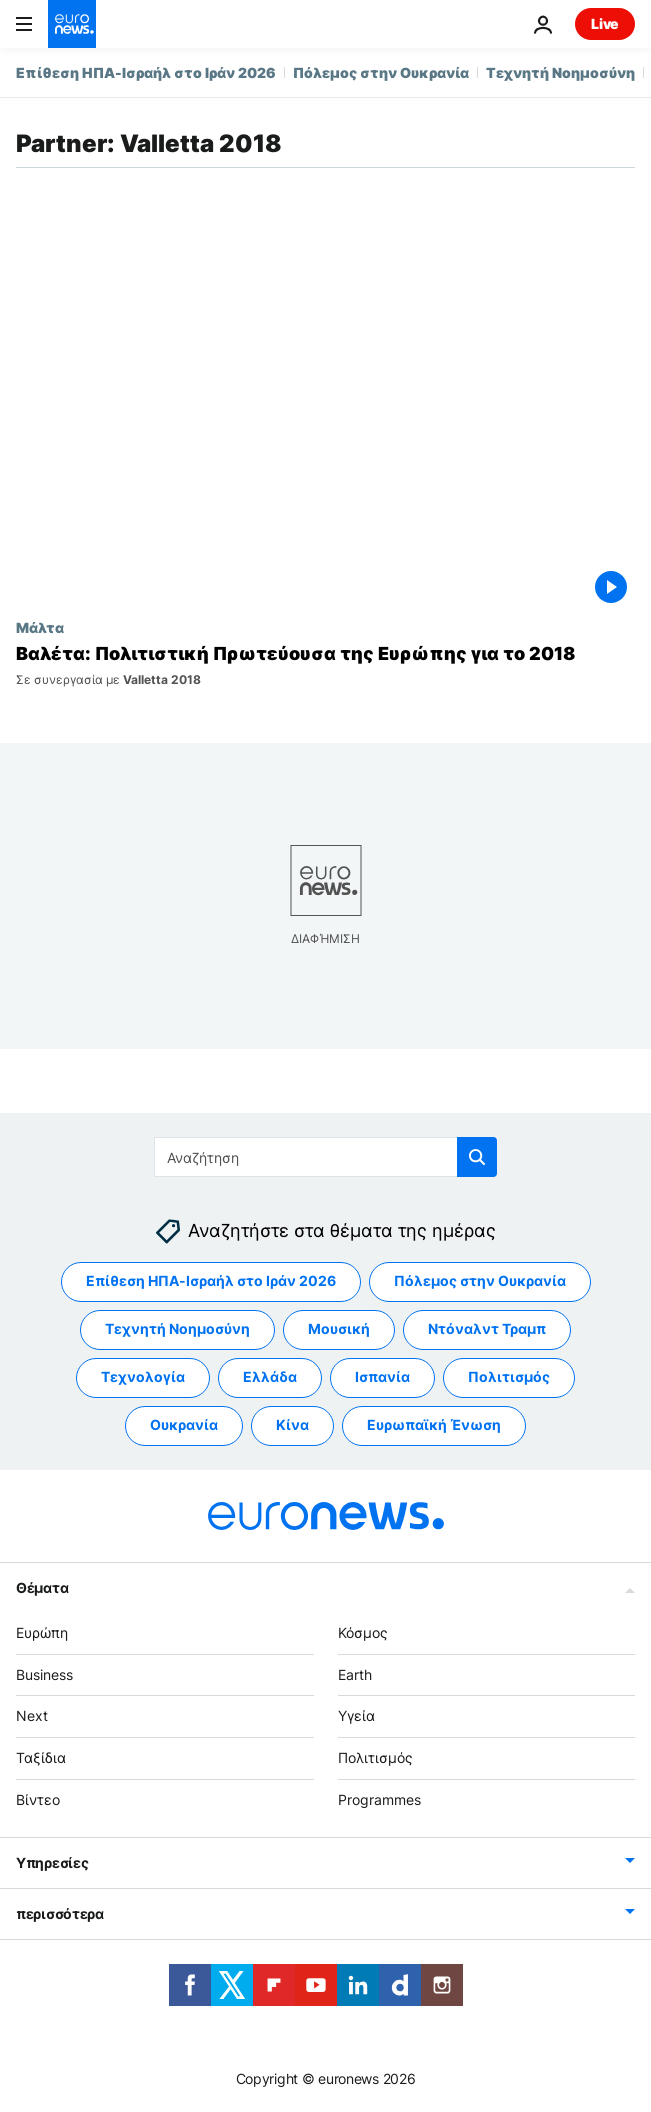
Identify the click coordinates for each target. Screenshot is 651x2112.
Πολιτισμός (375, 1757)
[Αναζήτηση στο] (325, 1157)
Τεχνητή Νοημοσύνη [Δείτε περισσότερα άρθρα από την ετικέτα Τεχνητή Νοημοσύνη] (177, 1328)
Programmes (379, 1799)
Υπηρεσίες (52, 1862)
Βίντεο (38, 1799)
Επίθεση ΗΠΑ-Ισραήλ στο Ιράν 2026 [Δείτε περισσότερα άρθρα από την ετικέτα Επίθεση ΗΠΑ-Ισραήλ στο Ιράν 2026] (211, 1280)
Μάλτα (40, 627)
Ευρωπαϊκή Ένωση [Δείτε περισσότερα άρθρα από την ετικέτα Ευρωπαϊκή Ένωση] (434, 1424)
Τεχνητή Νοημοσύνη (560, 72)
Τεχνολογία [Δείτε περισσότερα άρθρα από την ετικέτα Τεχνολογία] (143, 1376)
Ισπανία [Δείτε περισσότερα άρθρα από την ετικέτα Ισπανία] (382, 1376)
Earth (355, 1674)
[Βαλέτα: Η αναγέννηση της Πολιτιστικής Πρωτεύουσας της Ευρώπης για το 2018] (325, 665)
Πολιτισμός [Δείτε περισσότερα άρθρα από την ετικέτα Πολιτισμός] (509, 1376)
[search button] (477, 1157)
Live (605, 23)
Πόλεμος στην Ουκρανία (381, 72)
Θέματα (42, 1587)
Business (44, 1674)
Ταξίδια (41, 1757)
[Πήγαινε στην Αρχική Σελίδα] (72, 24)
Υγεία (356, 1715)
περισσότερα (60, 1913)
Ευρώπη (42, 1632)
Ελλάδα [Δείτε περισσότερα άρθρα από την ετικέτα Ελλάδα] (270, 1376)
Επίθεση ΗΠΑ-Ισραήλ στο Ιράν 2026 (146, 72)
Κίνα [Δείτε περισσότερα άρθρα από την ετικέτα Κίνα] (292, 1424)
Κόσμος (363, 1632)
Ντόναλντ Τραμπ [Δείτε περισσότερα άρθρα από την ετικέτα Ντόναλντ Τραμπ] (487, 1328)
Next (32, 1715)
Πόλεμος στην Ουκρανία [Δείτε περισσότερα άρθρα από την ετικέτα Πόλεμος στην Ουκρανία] (480, 1280)
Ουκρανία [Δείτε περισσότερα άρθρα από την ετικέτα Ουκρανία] (184, 1424)
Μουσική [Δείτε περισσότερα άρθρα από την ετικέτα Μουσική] (339, 1328)
